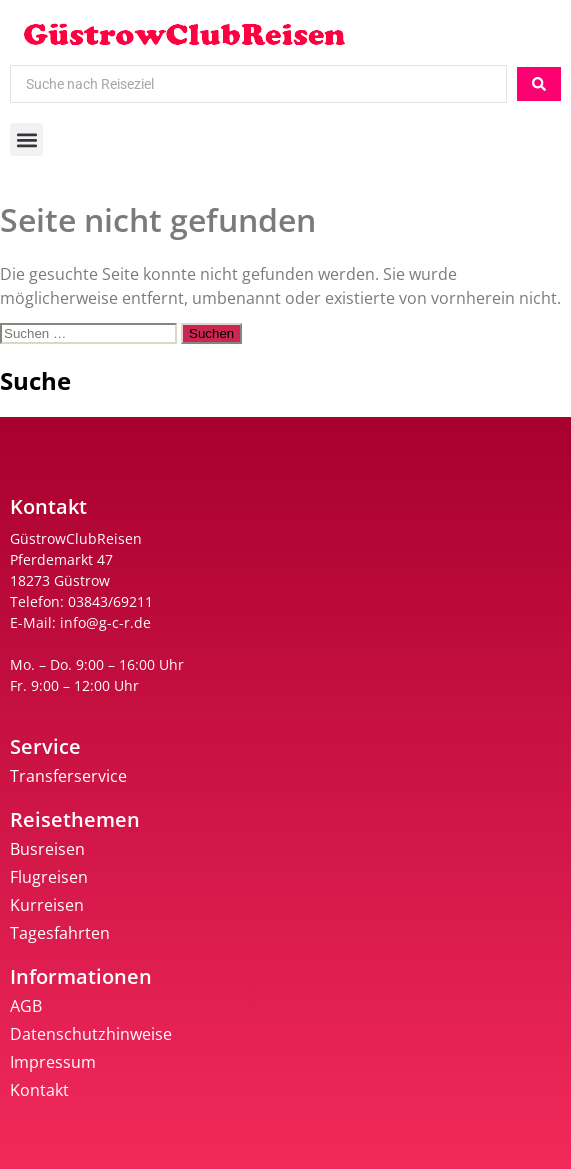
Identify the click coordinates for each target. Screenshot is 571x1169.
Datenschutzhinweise (91, 1034)
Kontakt (39, 1090)
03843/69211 (110, 601)
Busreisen (47, 849)
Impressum (53, 1062)
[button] (26, 139)
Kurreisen (47, 905)
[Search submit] (539, 84)
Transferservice (68, 776)
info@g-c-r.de (105, 622)
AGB (26, 1006)
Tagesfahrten (60, 933)
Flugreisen (49, 877)
